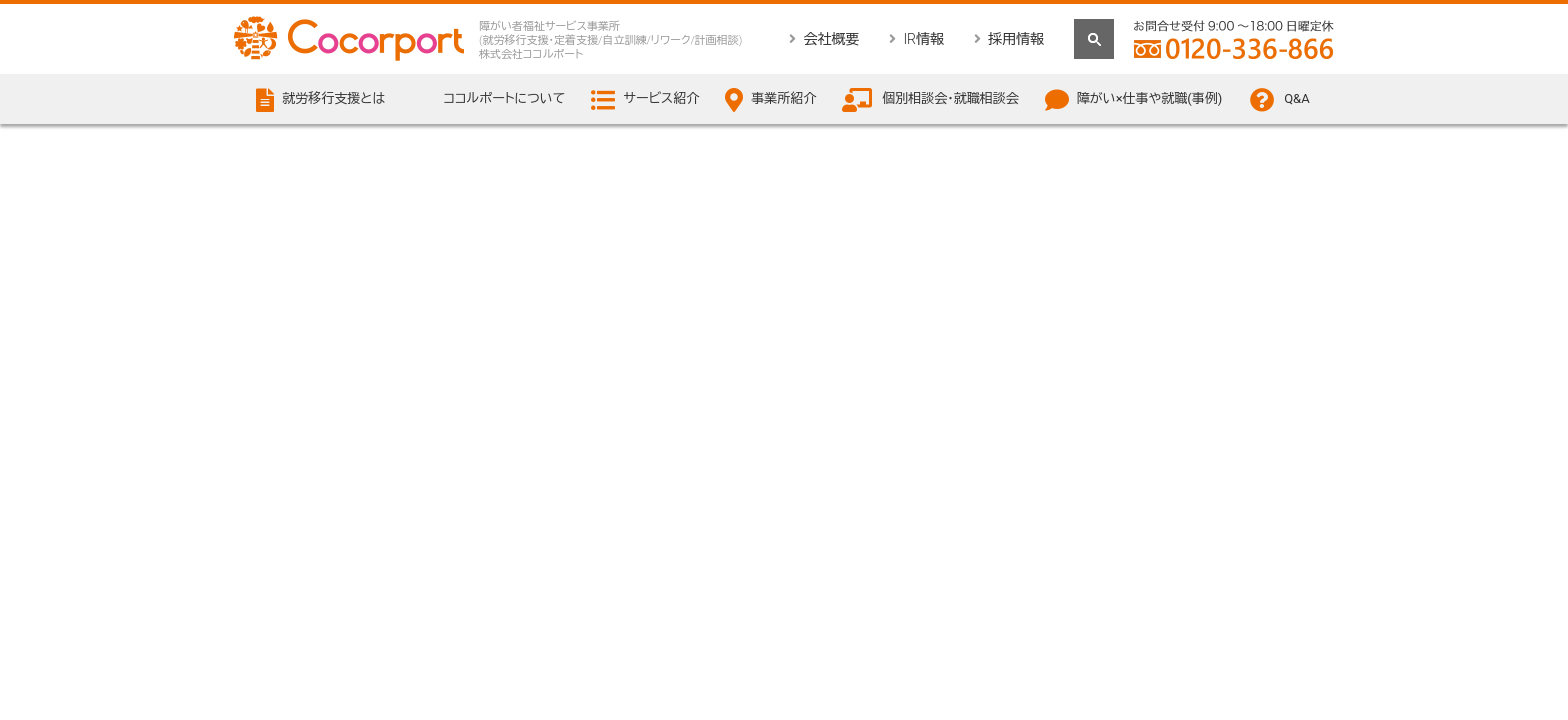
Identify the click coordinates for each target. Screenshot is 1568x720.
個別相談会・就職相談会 (950, 98)
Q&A (1297, 98)
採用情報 (1016, 39)
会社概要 (831, 39)
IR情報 (923, 39)
